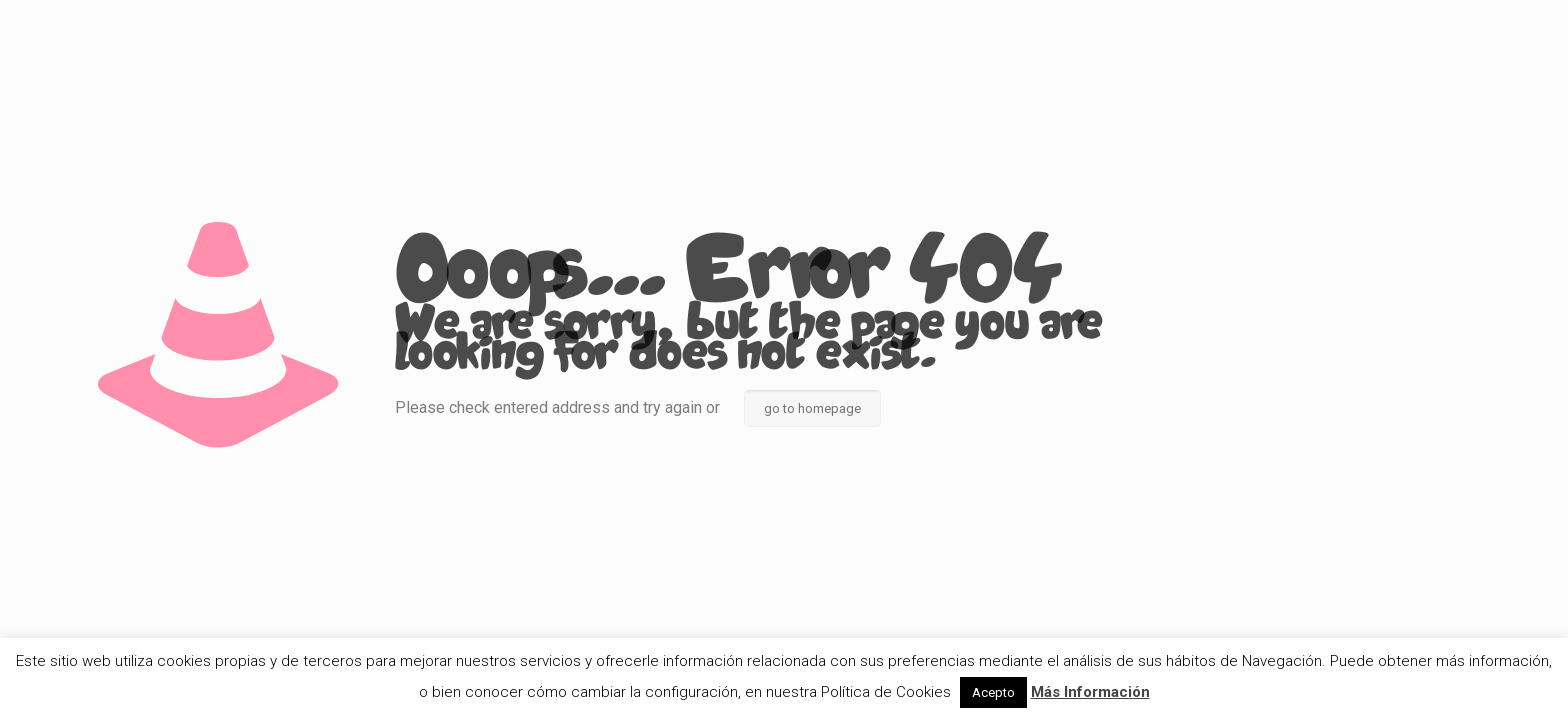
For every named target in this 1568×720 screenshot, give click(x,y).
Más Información (1090, 692)
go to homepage (812, 408)
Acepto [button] (993, 692)
